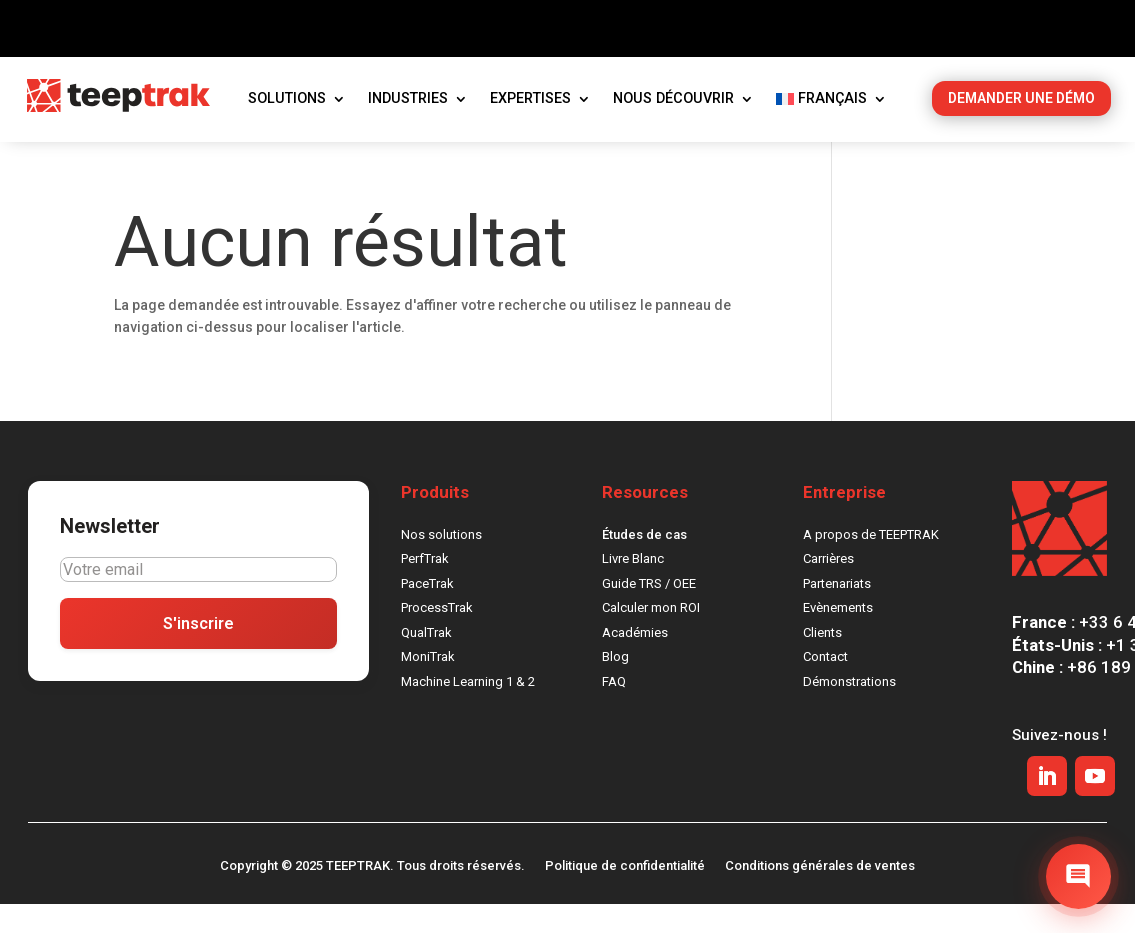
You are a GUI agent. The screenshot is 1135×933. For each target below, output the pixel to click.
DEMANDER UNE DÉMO (1021, 125)
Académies (635, 659)
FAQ (614, 708)
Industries (408, 125)
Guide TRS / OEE (649, 610)
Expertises (530, 125)
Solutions (287, 125)
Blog (615, 684)
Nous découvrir (673, 125)
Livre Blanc (633, 586)
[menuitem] (831, 130)
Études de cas (644, 561)
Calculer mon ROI (651, 635)
